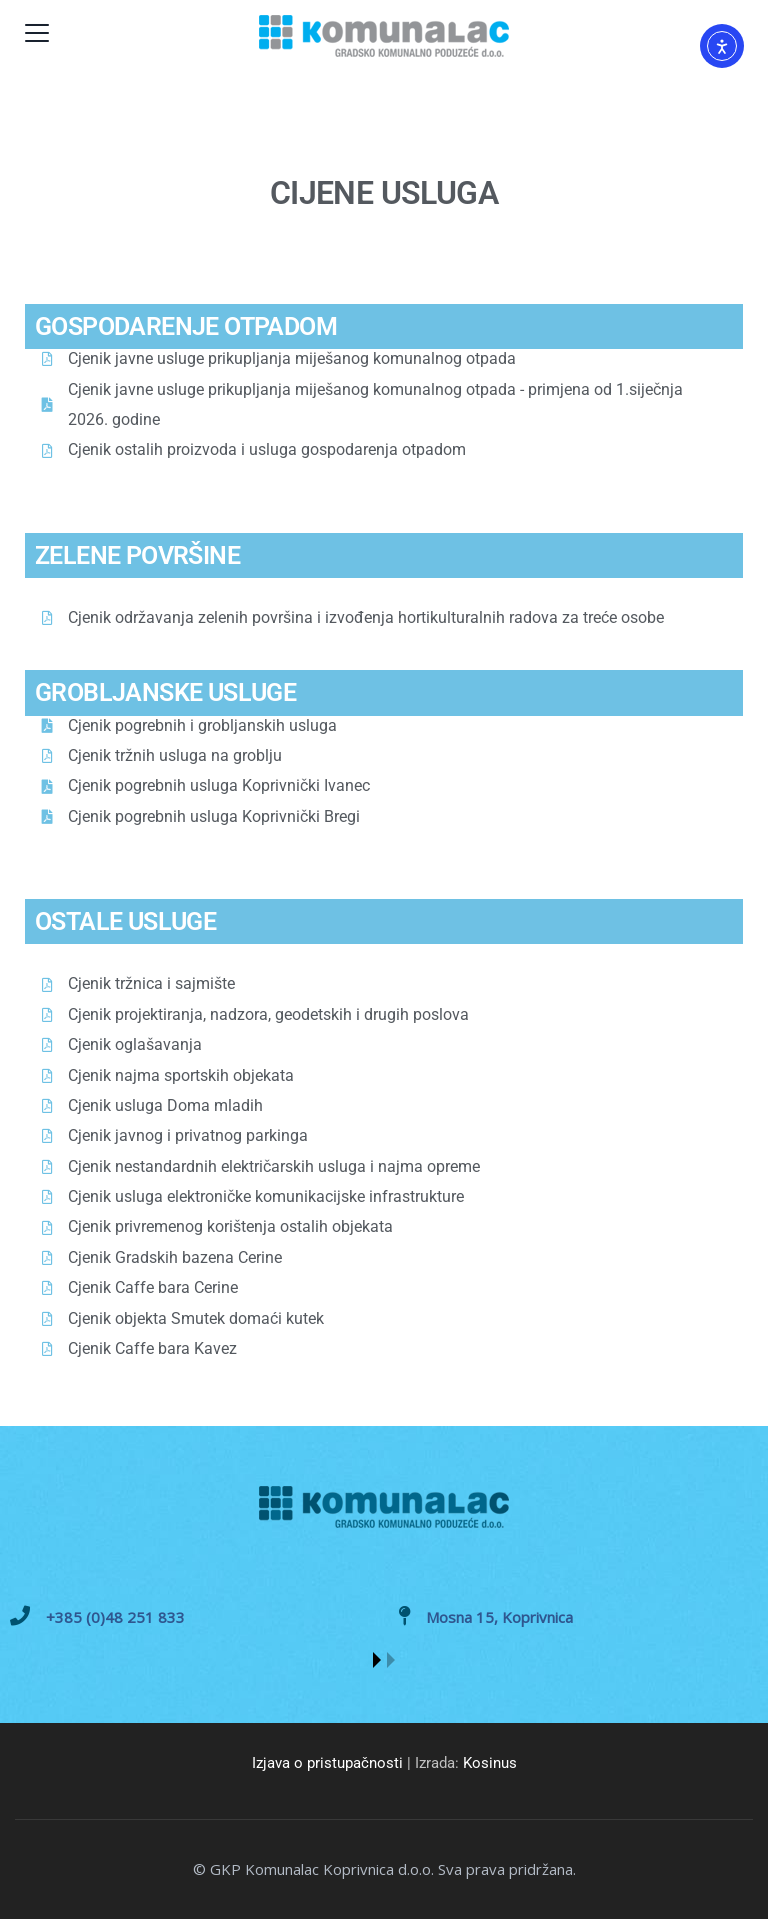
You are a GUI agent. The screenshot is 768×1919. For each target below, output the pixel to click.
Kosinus (490, 1763)
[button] (377, 1660)
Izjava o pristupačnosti (327, 1763)
